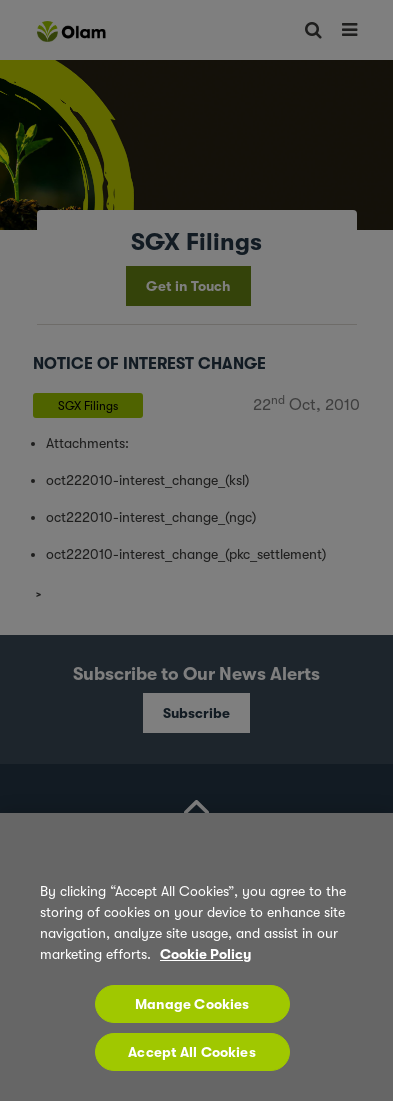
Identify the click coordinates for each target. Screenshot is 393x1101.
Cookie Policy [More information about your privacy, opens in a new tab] (205, 954)
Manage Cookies (192, 1004)
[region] (196, 957)
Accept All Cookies (192, 1052)
